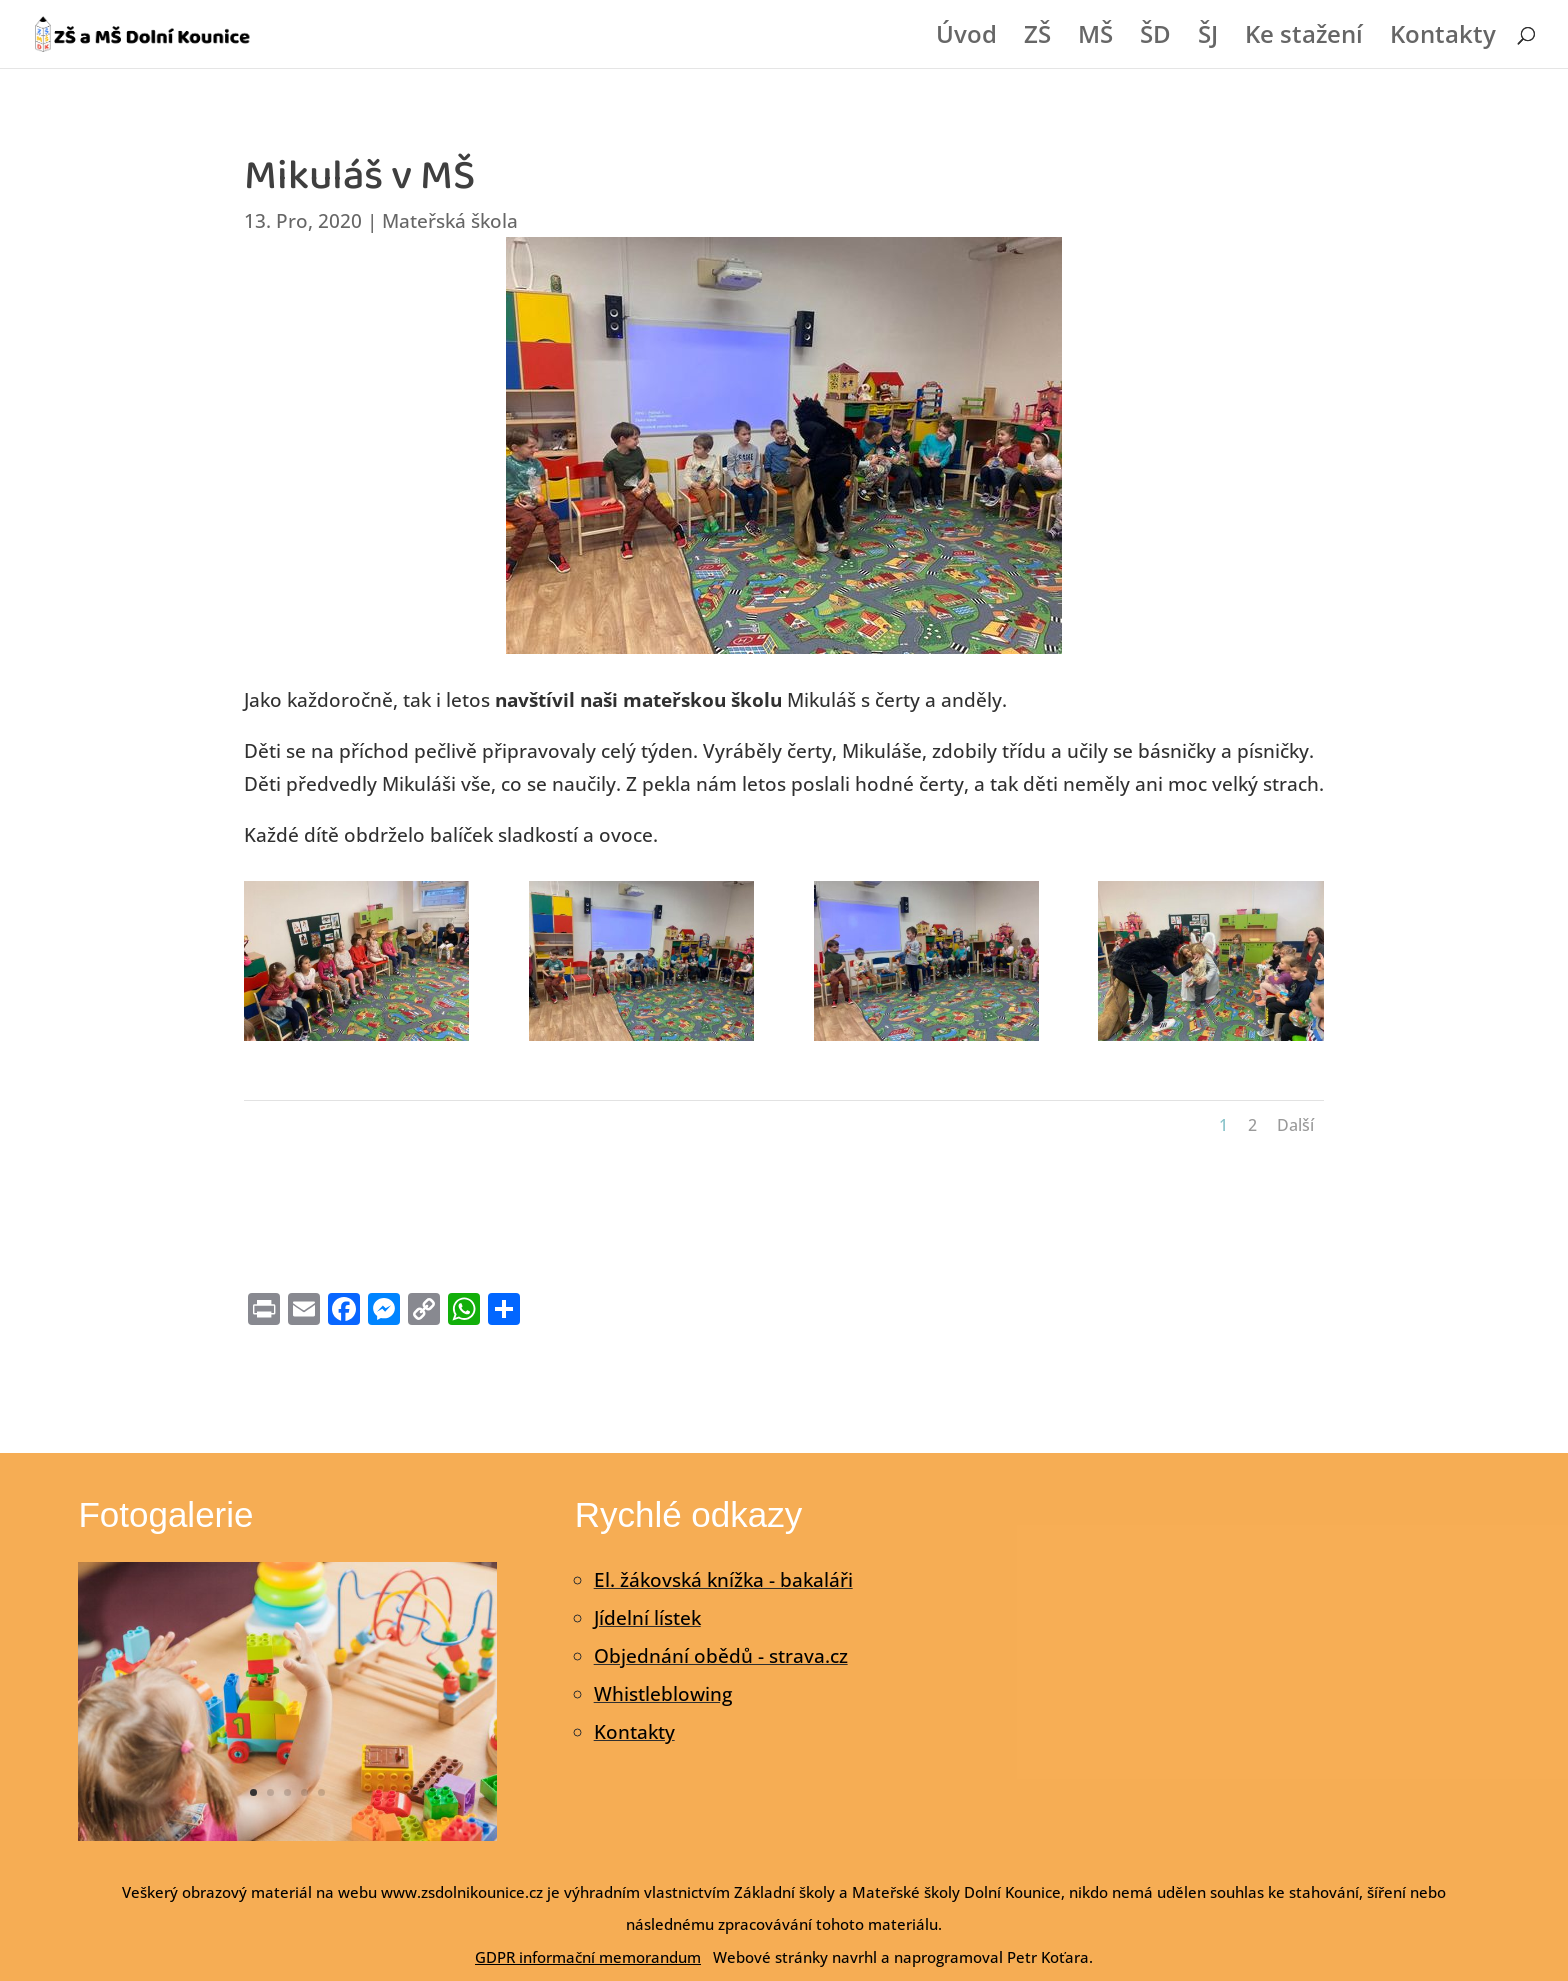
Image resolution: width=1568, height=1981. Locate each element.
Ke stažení (1304, 38)
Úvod (966, 38)
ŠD (1155, 38)
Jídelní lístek (647, 1618)
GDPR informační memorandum (588, 1957)
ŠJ (1208, 38)
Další (1295, 1125)
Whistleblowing (663, 1694)
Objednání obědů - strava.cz (721, 1656)
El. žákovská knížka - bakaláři (723, 1580)
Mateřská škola (450, 221)
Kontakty (1443, 38)
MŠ (1095, 38)
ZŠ (1037, 38)
